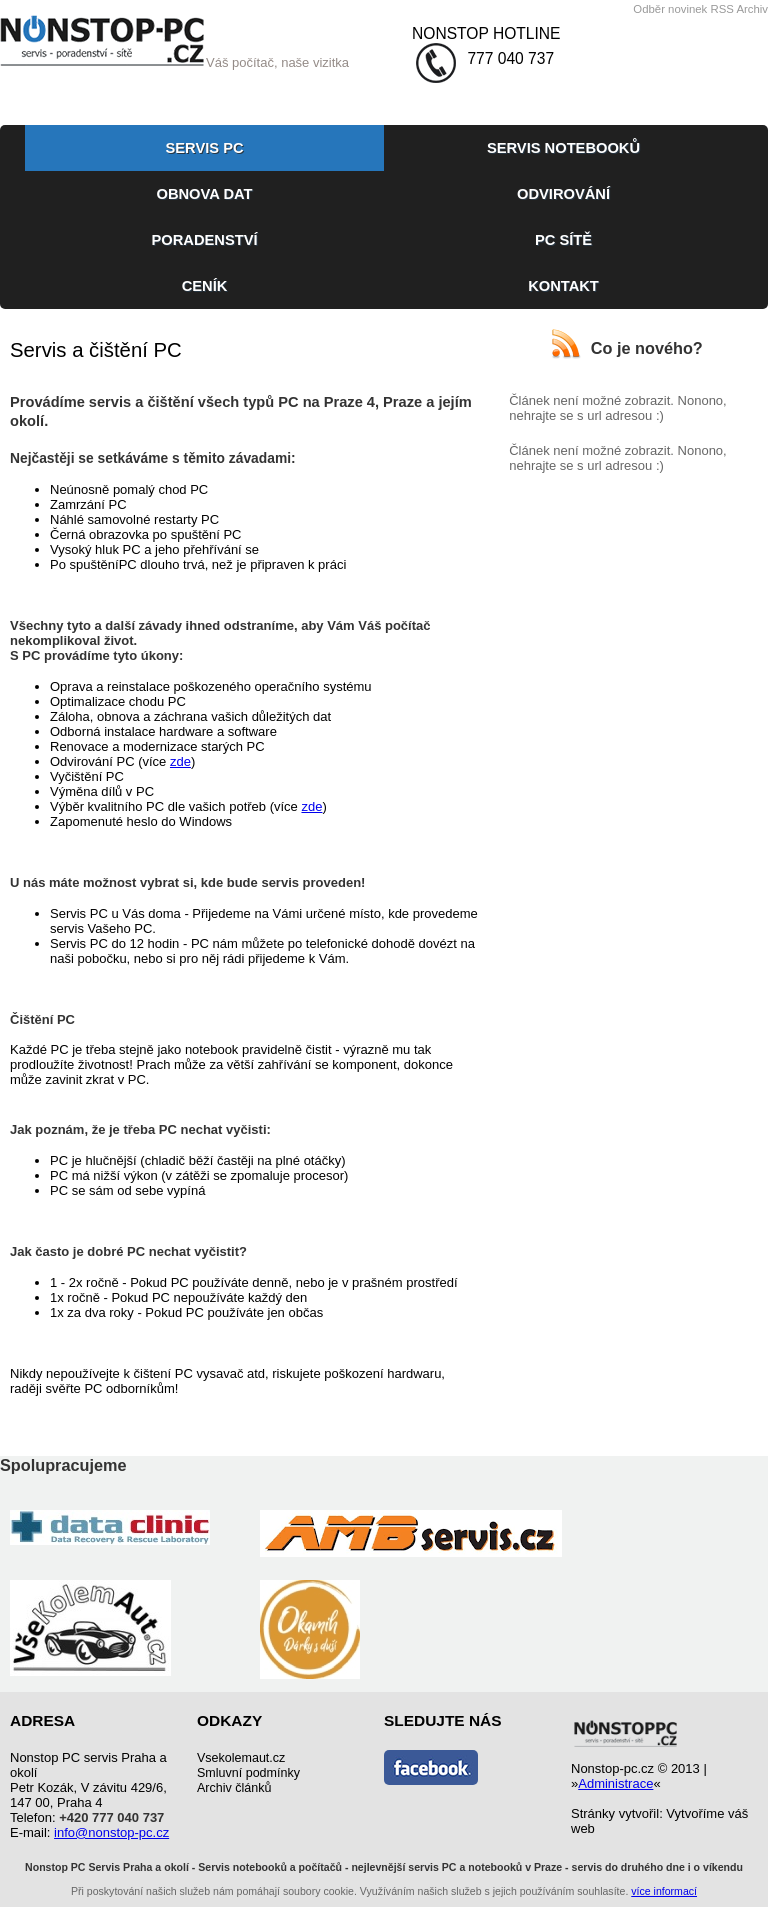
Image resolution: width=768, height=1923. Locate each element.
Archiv (752, 9)
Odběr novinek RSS (683, 9)
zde (180, 761)
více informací (664, 1891)
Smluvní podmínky (248, 1773)
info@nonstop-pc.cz (111, 1832)
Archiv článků (234, 1788)
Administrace (615, 1783)
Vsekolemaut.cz (241, 1758)
